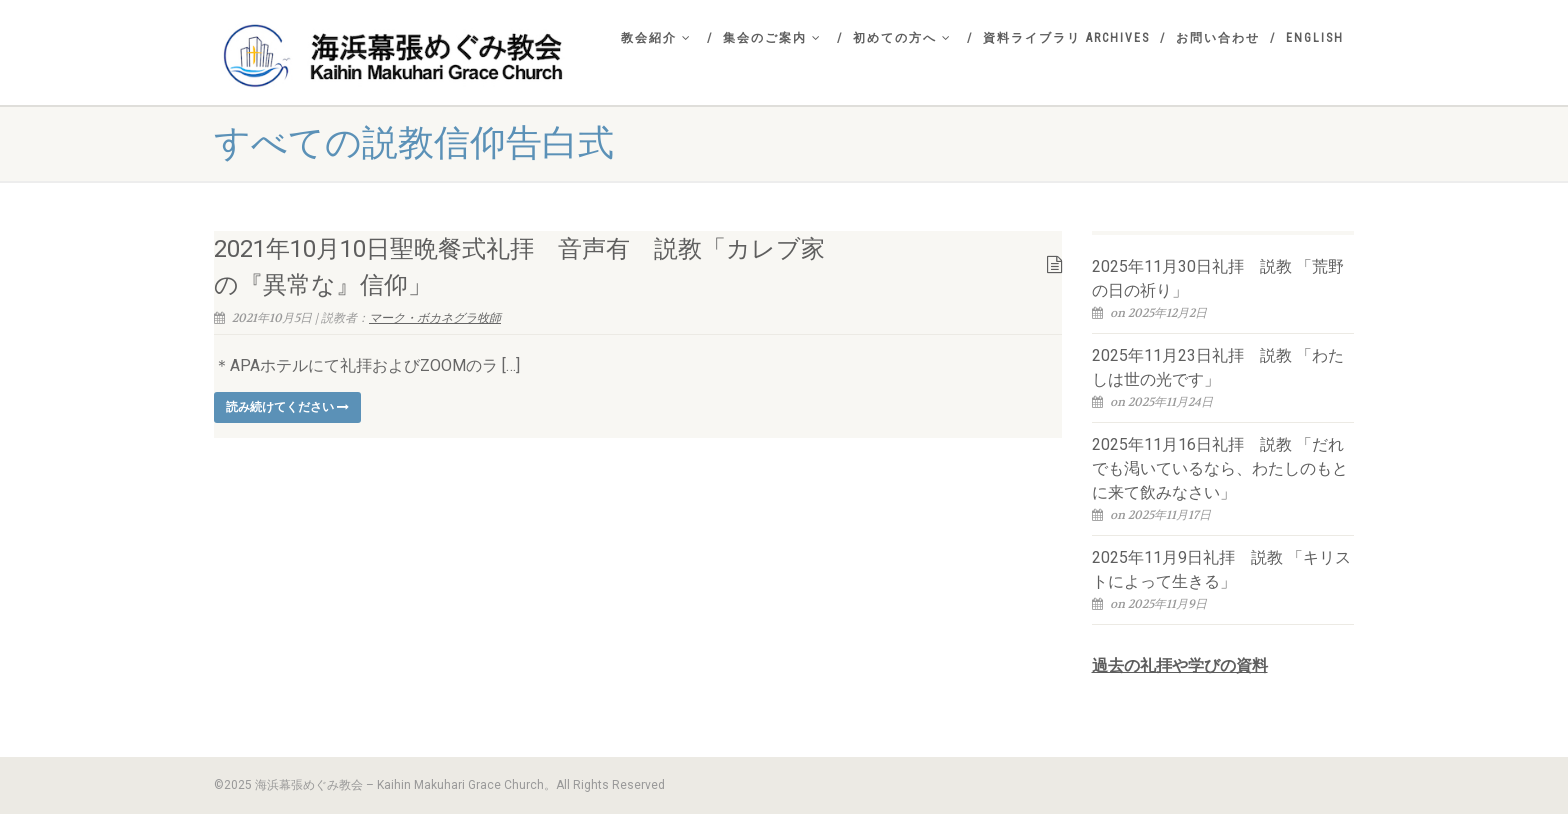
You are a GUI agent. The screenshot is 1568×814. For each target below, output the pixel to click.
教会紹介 (656, 38)
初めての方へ (902, 38)
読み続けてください (287, 407)
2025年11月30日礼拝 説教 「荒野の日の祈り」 (1218, 278)
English (1315, 38)
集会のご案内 (772, 38)
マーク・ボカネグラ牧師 (435, 318)
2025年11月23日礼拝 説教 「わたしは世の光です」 (1218, 367)
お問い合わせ (1218, 38)
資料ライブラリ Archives (1066, 38)
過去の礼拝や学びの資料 (1180, 665)
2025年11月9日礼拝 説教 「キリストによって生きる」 (1221, 569)
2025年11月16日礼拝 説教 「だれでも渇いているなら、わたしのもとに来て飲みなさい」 (1220, 468)
